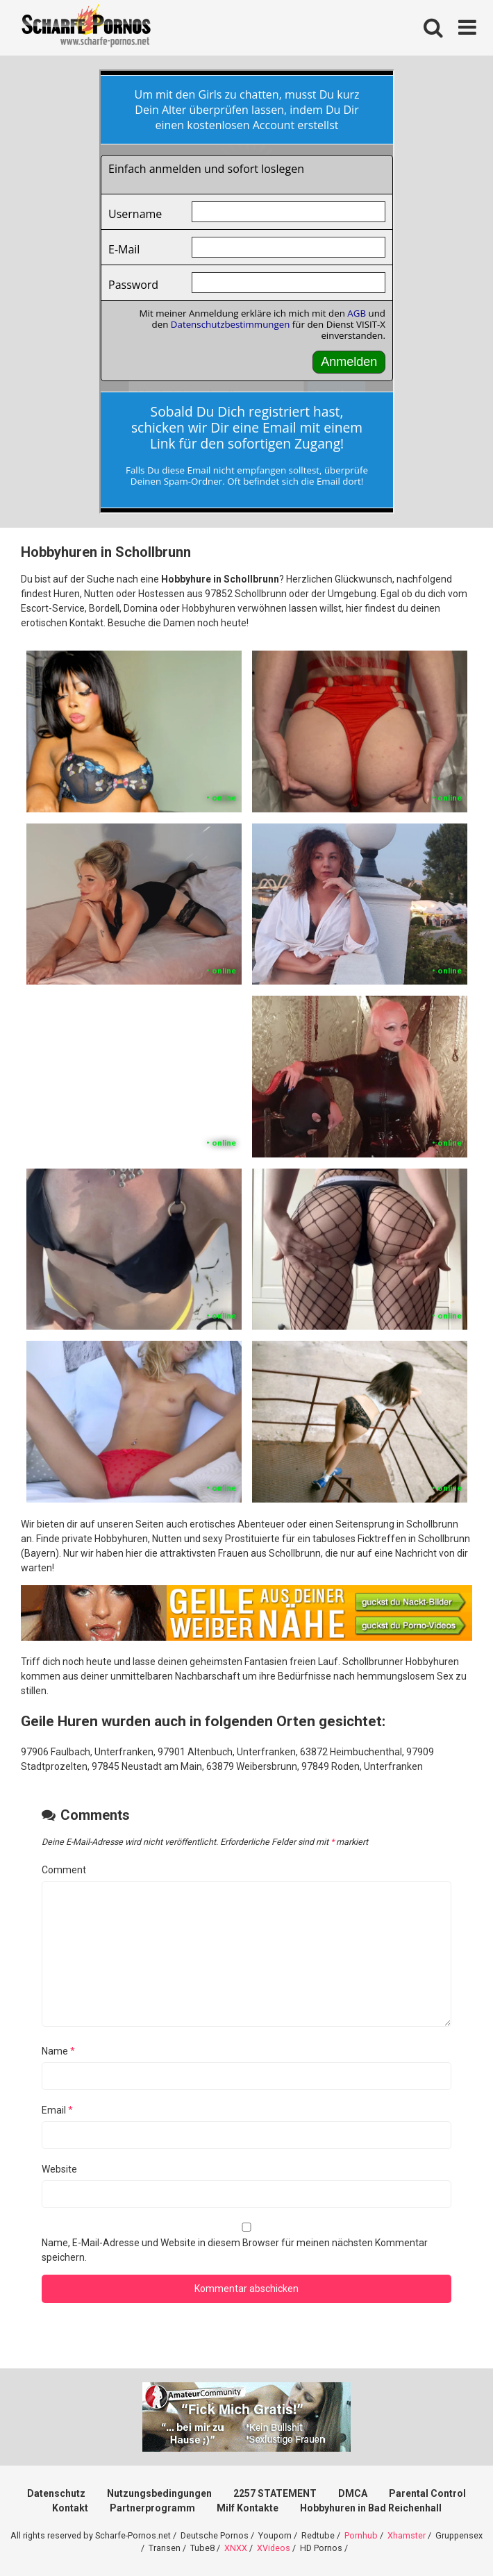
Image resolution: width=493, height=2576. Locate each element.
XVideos (273, 2548)
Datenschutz (56, 2493)
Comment (64, 1869)
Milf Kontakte (247, 2508)
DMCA (352, 2493)
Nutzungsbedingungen (159, 2493)
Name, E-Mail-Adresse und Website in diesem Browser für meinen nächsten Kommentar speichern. (235, 2250)
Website (59, 2169)
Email (57, 2110)
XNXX (235, 2548)
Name (58, 2051)
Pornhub (361, 2535)
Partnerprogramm (152, 2508)
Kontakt (70, 2508)
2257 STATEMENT (275, 2493)
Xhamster (406, 2535)
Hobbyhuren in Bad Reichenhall (371, 2508)
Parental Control (427, 2493)
